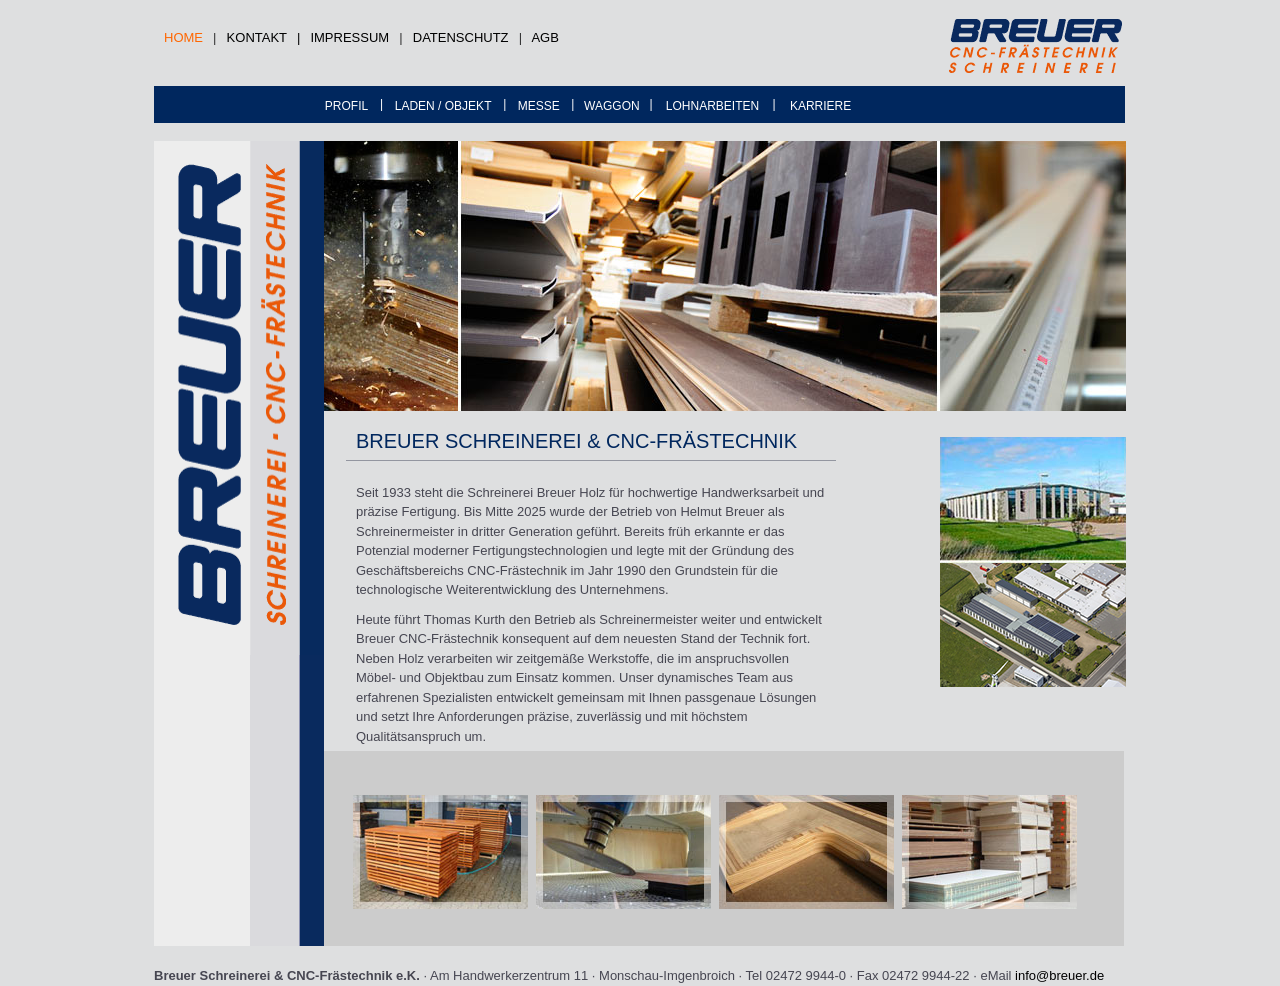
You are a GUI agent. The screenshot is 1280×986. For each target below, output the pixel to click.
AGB (544, 37)
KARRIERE (820, 106)
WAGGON (612, 106)
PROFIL (346, 106)
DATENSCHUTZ (461, 37)
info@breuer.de (1059, 975)
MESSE (539, 106)
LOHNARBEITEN (712, 106)
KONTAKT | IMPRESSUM (308, 37)
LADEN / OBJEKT (443, 106)
